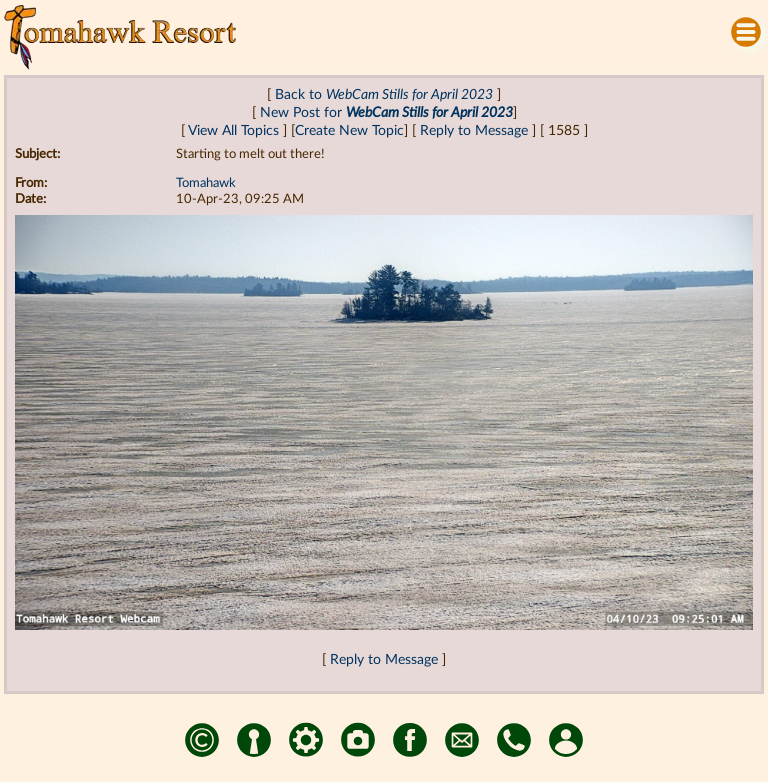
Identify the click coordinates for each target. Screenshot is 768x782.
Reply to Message (474, 130)
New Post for (386, 112)
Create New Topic (349, 130)
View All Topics (233, 130)
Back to (384, 94)
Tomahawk (206, 183)
